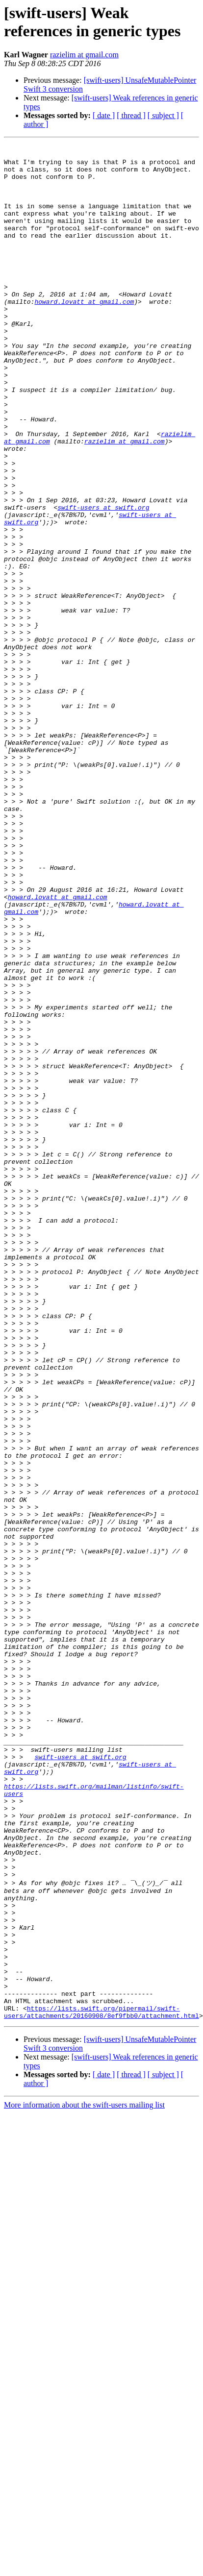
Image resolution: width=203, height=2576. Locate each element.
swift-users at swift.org (103, 580)
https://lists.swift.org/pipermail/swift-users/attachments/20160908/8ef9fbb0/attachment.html (101, 2385)
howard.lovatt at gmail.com (84, 333)
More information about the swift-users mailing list (84, 2479)
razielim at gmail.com (84, 54)
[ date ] (104, 115)
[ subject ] (163, 115)
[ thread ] (131, 115)
